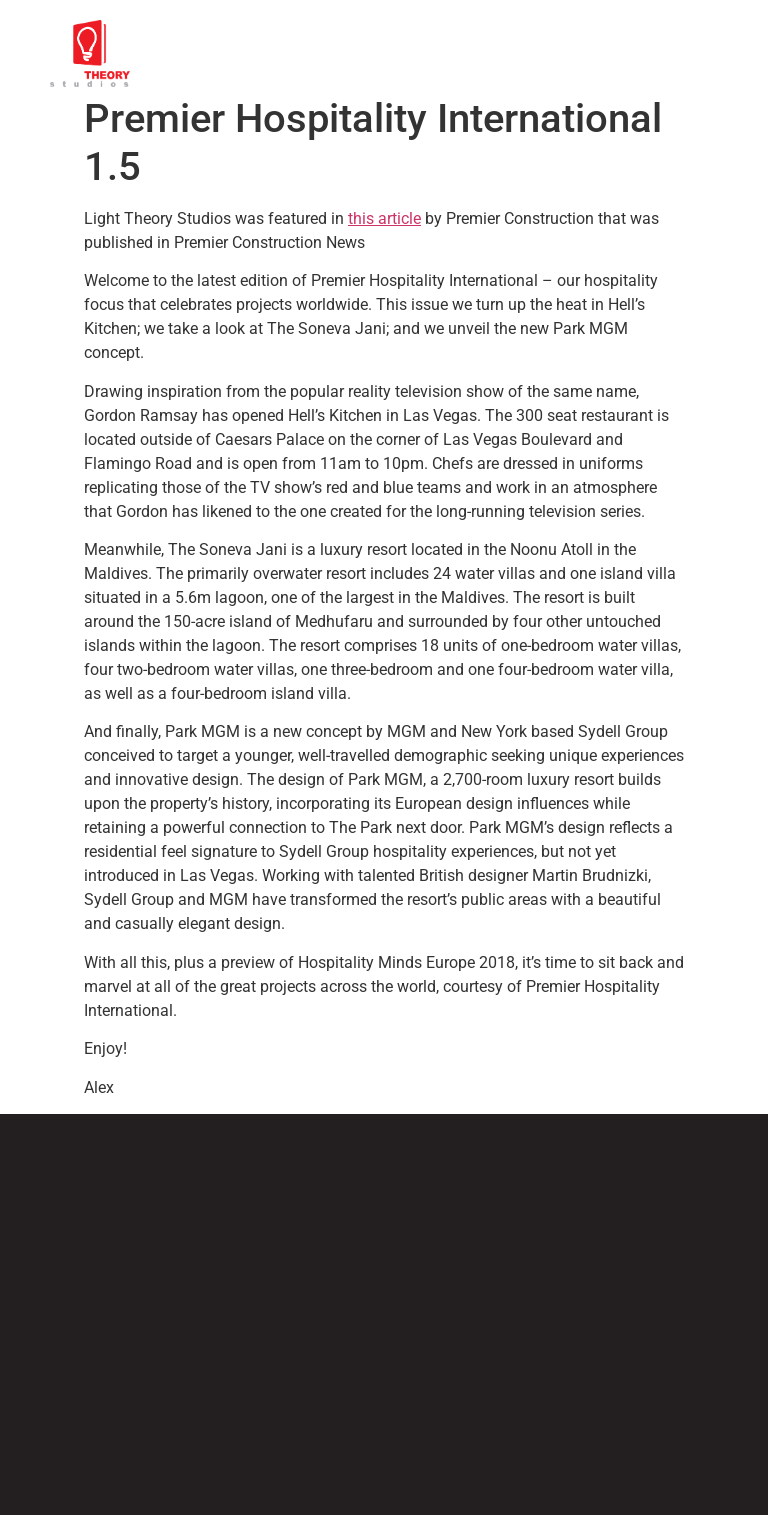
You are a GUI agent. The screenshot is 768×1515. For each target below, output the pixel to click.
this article (384, 218)
